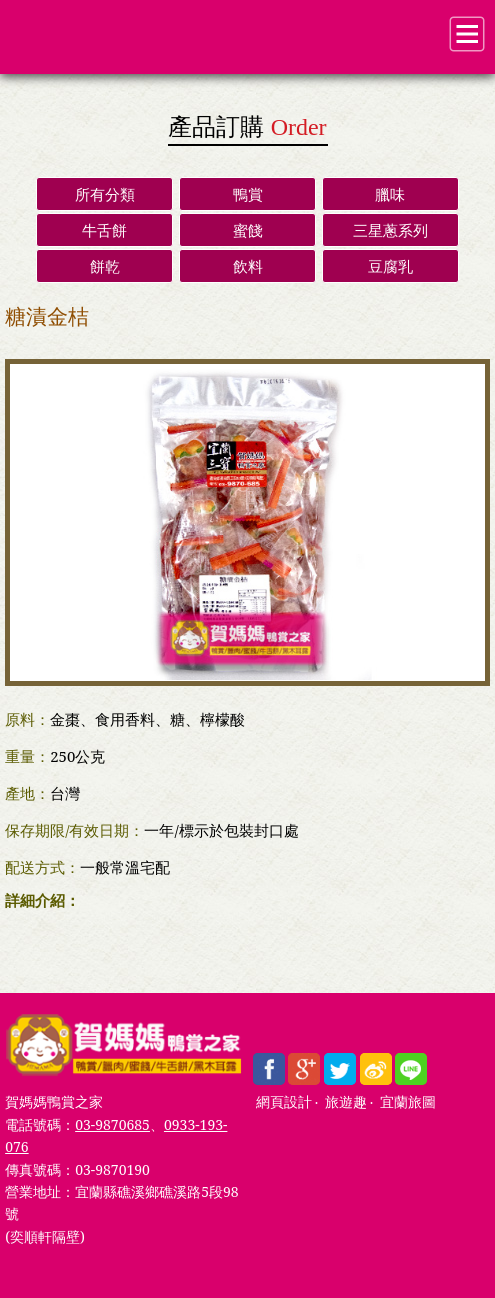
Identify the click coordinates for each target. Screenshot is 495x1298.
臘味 (390, 194)
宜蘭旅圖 (408, 1102)
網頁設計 (284, 1102)
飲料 (248, 266)
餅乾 (105, 266)
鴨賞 (248, 194)
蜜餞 (248, 230)
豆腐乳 (390, 266)
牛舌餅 (104, 230)
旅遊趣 (346, 1102)
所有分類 (105, 194)
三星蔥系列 (390, 230)
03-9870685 (112, 1124)
